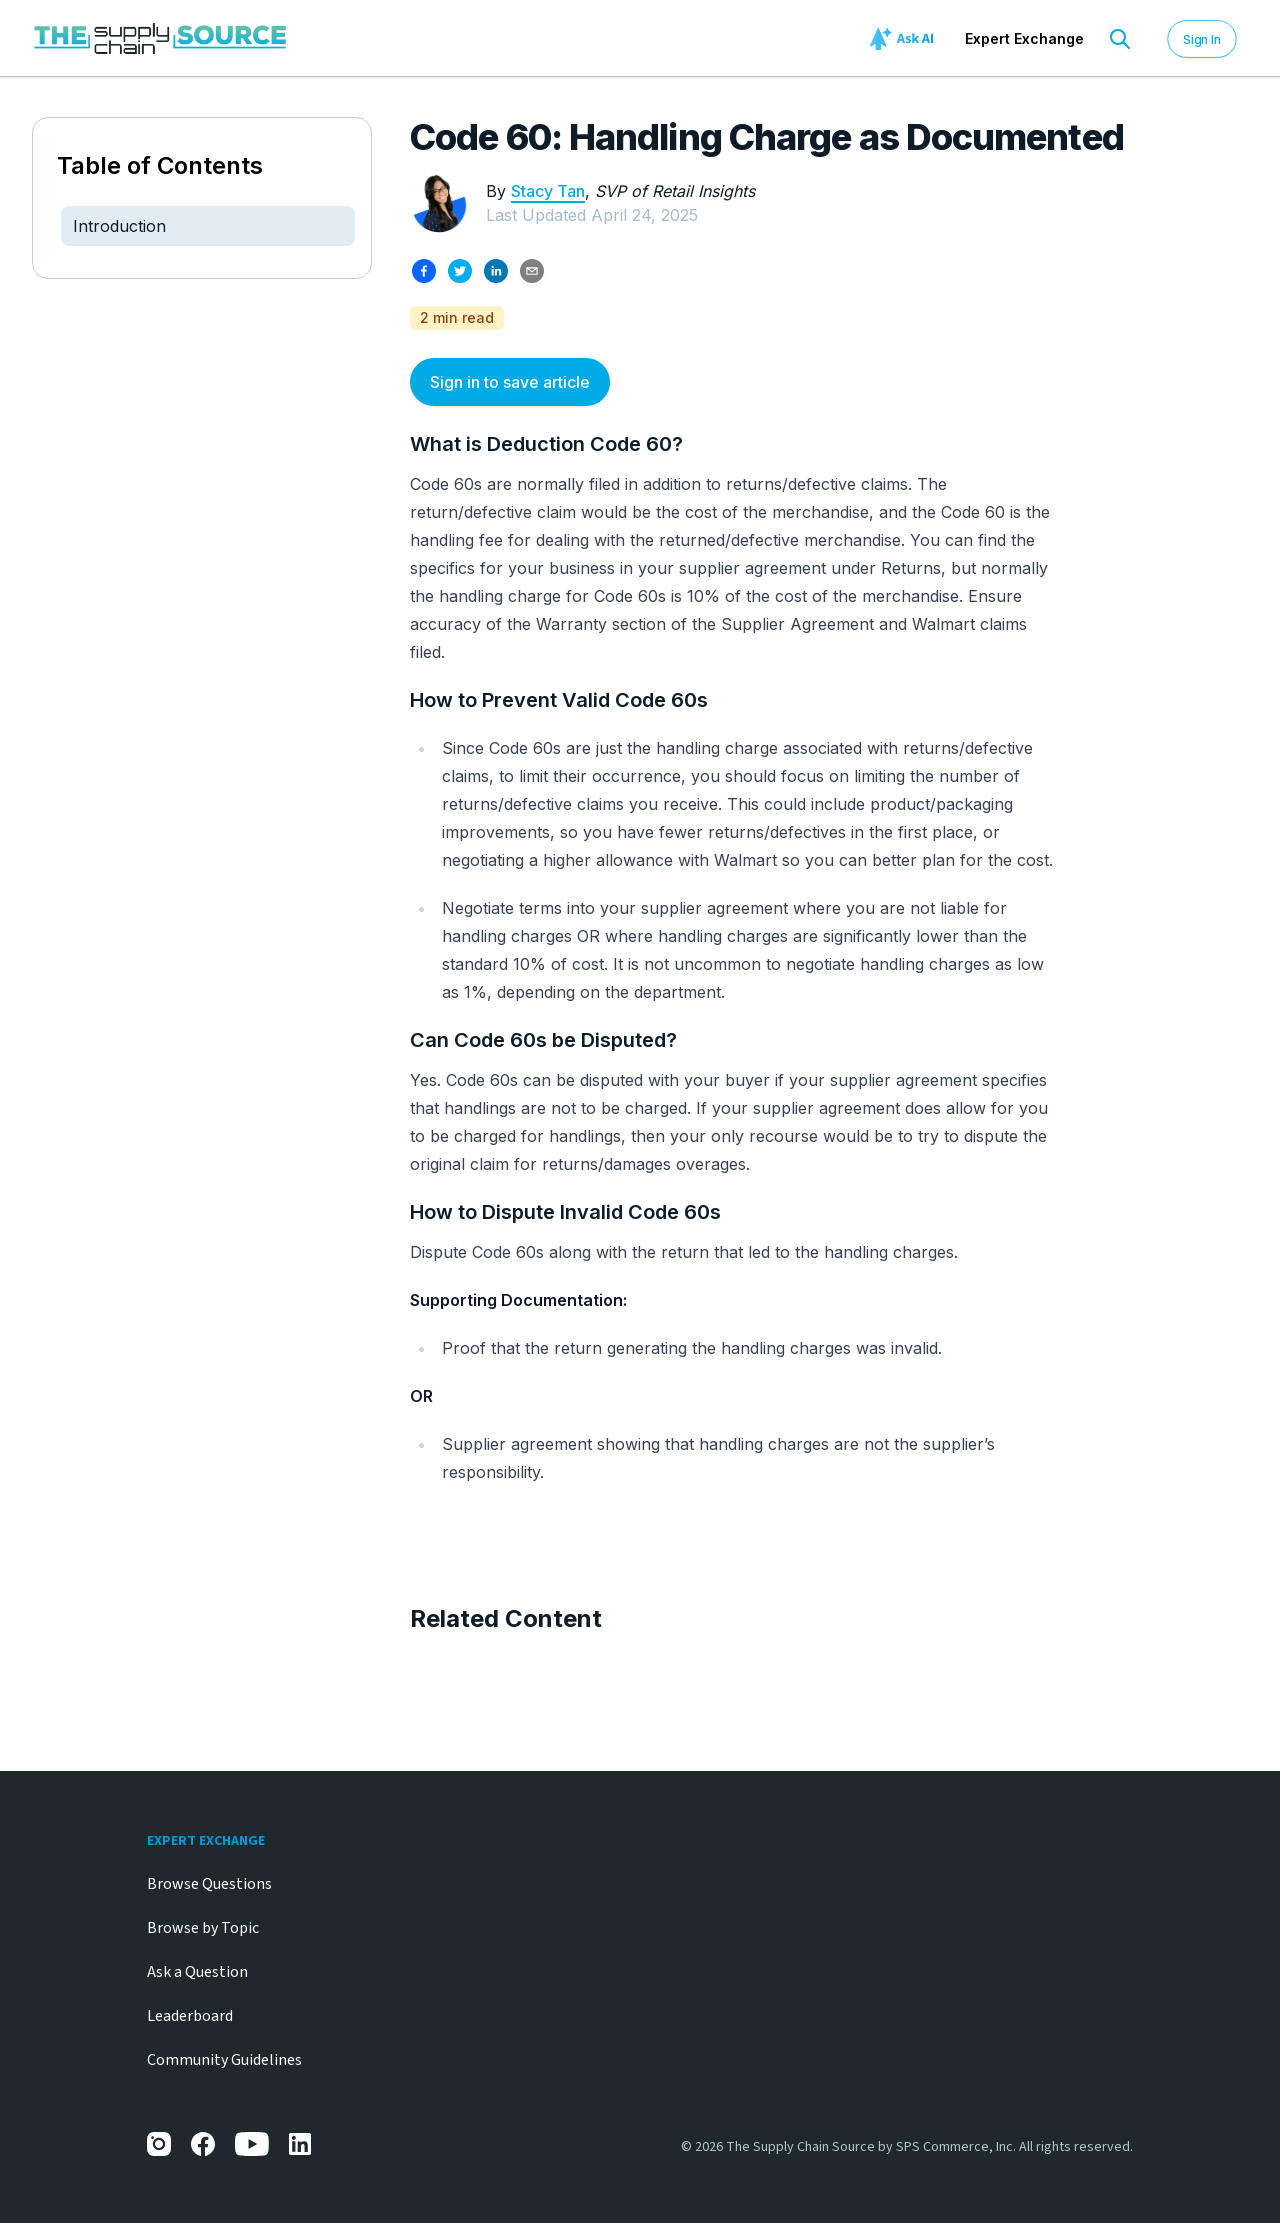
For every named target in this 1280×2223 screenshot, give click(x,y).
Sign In (1202, 38)
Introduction (119, 226)
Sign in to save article (510, 382)
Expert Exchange (1024, 38)
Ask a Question (197, 1972)
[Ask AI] (905, 39)
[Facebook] (203, 2144)
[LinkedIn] (301, 2144)
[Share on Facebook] (424, 271)
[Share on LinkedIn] (496, 271)
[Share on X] (460, 271)
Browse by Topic (203, 1928)
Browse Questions (209, 1884)
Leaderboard (190, 2016)
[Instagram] (159, 2144)
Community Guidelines (224, 2060)
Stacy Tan (548, 191)
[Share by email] (532, 271)
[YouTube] (252, 2144)
